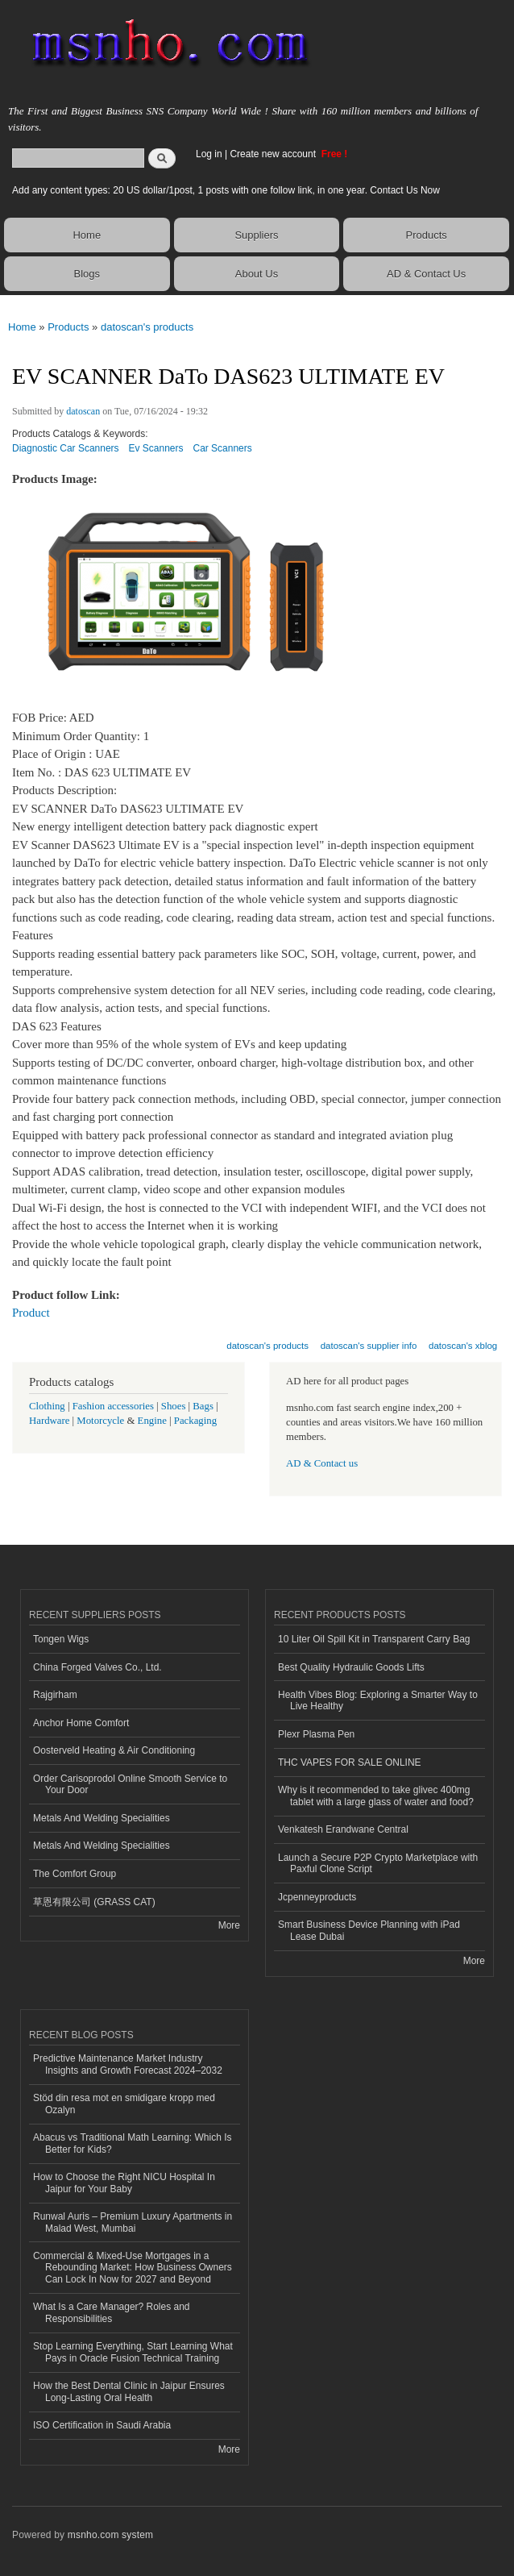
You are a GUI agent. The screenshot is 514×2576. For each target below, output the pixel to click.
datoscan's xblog (463, 1345)
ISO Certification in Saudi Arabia (102, 2425)
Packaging (195, 1420)
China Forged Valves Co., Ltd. (97, 1667)
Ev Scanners (156, 448)
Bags (203, 1406)
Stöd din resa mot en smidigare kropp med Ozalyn (124, 2103)
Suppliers (256, 235)
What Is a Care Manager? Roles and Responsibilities (111, 2312)
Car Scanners (222, 448)
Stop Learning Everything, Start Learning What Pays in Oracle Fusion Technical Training (133, 2352)
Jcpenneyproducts (317, 1897)
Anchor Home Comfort (81, 1723)
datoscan (83, 411)
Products (425, 235)
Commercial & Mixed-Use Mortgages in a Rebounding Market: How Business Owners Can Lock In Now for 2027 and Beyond (132, 2267)
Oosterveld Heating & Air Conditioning (114, 1750)
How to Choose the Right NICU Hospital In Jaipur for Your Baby (124, 2182)
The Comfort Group (74, 1873)
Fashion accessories (113, 1406)
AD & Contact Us (426, 274)
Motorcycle (100, 1420)
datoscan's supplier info (369, 1345)
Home (87, 235)
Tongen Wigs (61, 1639)
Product (31, 1312)
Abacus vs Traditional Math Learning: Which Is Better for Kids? (132, 2143)
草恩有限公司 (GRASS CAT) (94, 1902)
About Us (256, 274)
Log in (209, 154)
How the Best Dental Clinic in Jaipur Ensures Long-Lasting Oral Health (129, 2391)
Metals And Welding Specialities (101, 1818)
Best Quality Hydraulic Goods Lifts (351, 1667)
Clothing (47, 1406)
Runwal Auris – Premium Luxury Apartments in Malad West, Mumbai (132, 2222)
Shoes (173, 1406)
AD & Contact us (322, 1463)
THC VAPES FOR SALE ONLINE (349, 1762)
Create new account (274, 154)
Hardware (49, 1420)
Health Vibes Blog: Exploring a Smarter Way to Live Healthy (378, 1700)
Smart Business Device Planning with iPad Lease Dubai (369, 1930)
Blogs (87, 274)
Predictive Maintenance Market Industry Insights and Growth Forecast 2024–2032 (127, 2064)
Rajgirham (55, 1694)
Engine (152, 1420)
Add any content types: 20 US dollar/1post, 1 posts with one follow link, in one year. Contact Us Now (226, 190)
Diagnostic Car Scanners (65, 448)
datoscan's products (147, 327)
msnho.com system (110, 2535)
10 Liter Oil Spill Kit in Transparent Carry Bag (374, 1639)
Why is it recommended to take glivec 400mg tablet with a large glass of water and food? (376, 1795)
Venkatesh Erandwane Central (343, 1829)
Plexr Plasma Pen (316, 1734)
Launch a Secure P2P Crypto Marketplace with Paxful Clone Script (378, 1863)
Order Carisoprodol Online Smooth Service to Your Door (130, 1784)
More (229, 1925)
